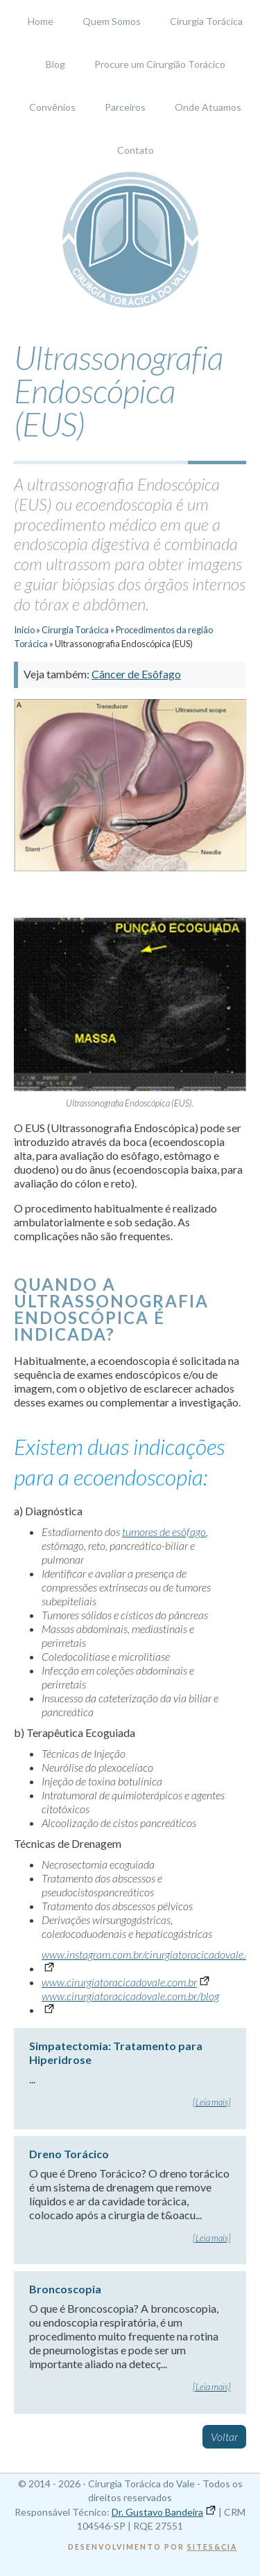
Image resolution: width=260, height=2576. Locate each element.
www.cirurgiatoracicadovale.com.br (119, 1981)
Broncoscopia (65, 2288)
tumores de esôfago (164, 1531)
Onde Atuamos (208, 107)
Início (24, 629)
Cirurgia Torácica (206, 21)
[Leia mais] (212, 2102)
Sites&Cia (212, 2547)
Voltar (224, 2436)
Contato (135, 150)
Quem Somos (112, 21)
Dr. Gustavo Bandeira (157, 2512)
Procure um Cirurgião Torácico (159, 64)
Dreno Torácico (69, 2153)
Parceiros (125, 107)
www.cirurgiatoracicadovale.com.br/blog (130, 1995)
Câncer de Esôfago (136, 673)
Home (40, 21)
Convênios (52, 107)
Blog (55, 64)
